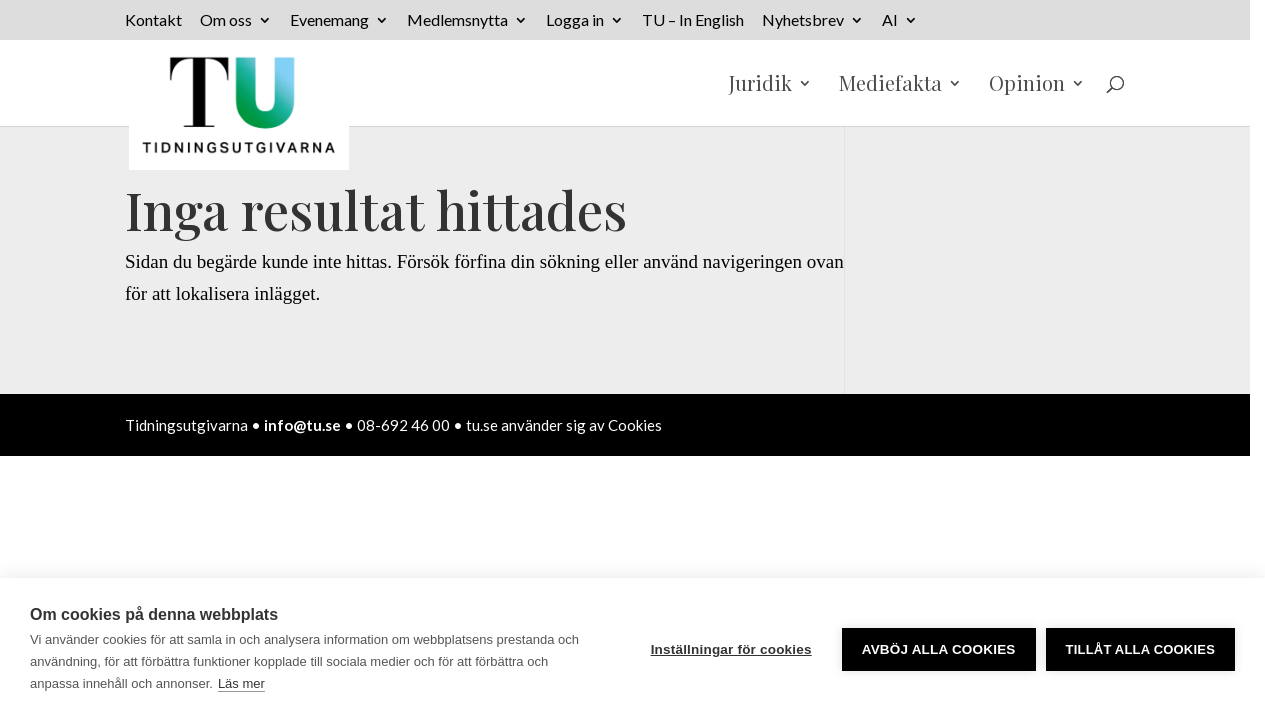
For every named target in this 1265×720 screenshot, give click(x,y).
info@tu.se (302, 425)
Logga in (575, 20)
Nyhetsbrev (803, 20)
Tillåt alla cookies (1140, 649)
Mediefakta (890, 86)
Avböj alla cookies (939, 649)
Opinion (1027, 86)
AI (890, 20)
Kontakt (153, 20)
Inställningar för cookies (731, 649)
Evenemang (329, 20)
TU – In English (693, 20)
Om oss (226, 20)
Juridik (760, 86)
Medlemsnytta (457, 20)
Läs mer (241, 683)
